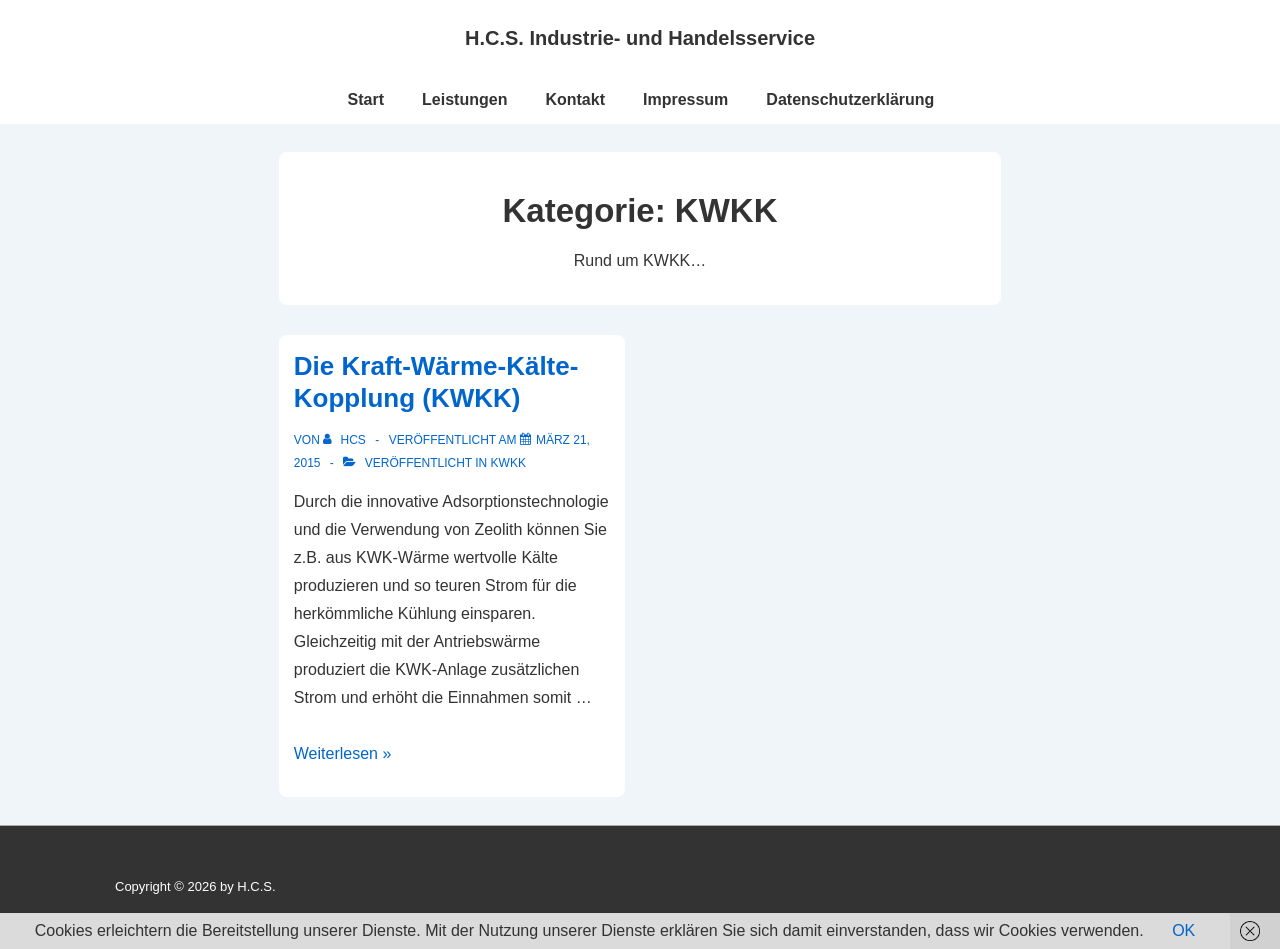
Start (366, 99)
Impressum (685, 99)
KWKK (508, 463)
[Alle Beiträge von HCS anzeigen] (346, 440)
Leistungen (464, 99)
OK (1183, 930)
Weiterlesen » (343, 753)
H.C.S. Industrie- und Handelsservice (640, 38)
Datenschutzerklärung (850, 99)
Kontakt (575, 99)
